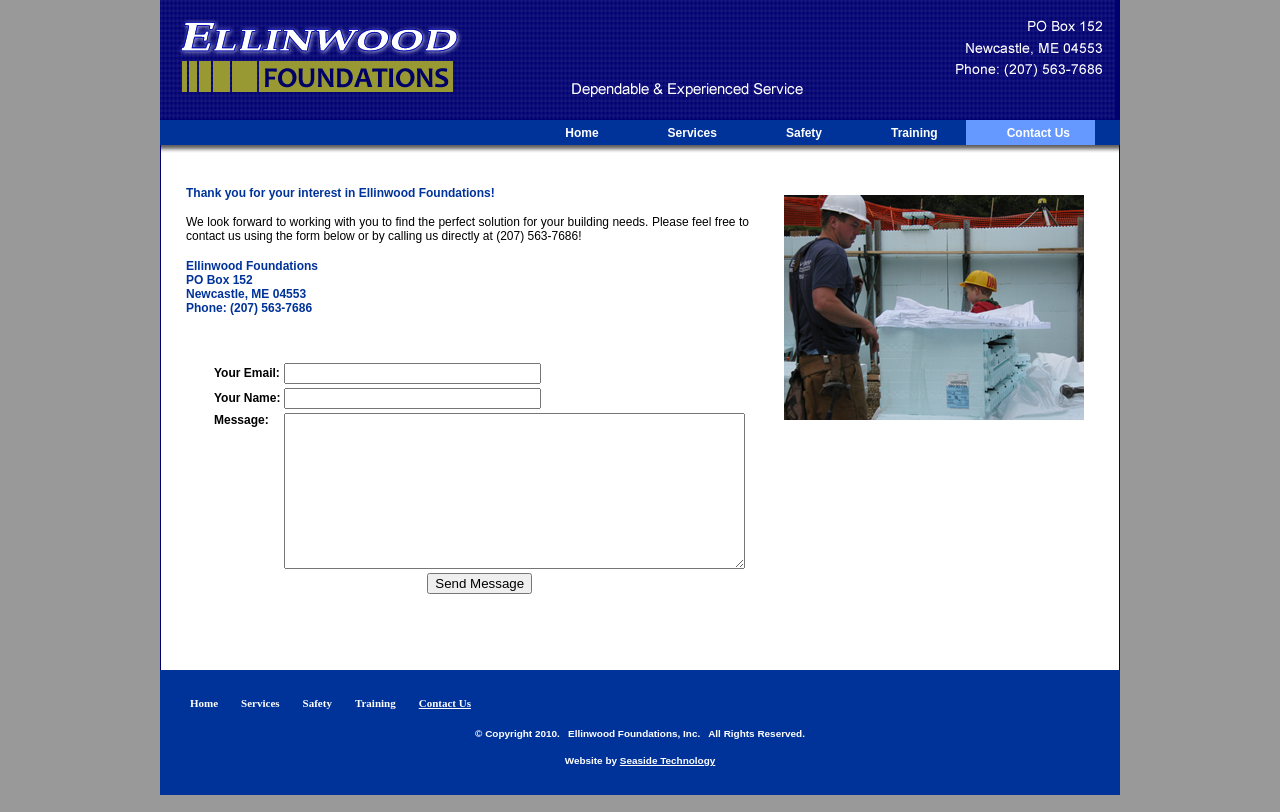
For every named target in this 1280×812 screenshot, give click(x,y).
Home (581, 133)
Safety (804, 133)
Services (692, 133)
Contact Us (1038, 133)
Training (914, 133)
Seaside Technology (668, 777)
